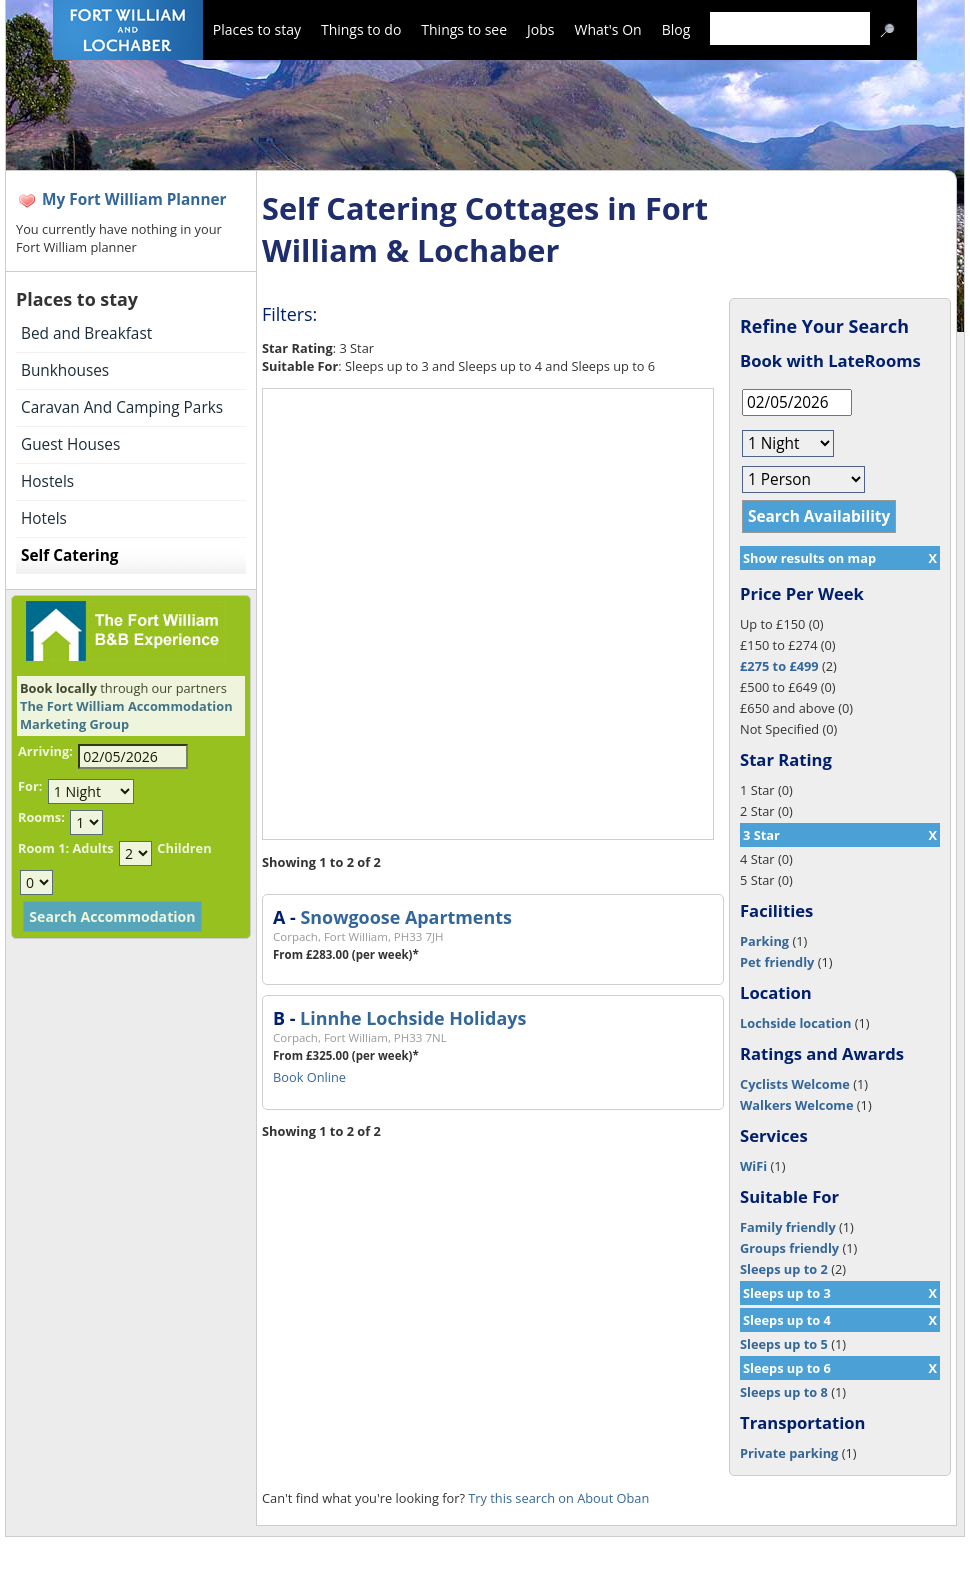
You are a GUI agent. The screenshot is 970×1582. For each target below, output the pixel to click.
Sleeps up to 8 (784, 1392)
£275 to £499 (779, 666)
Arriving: (45, 751)
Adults (92, 848)
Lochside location (795, 1023)
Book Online (309, 1077)
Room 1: (43, 848)
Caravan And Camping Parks (122, 407)
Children (184, 848)
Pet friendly (777, 962)
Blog (676, 29)
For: (30, 786)
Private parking (789, 1453)
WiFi (753, 1166)
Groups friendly (789, 1248)
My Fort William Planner (134, 199)
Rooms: (41, 817)
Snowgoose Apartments (405, 917)
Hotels (44, 518)
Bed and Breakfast (86, 333)
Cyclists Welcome (795, 1084)
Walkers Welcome (796, 1105)
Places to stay (257, 29)
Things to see (464, 29)
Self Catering (69, 555)
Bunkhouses (65, 370)
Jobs (540, 29)
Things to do (361, 29)
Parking (764, 941)
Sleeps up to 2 (784, 1269)
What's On (608, 29)
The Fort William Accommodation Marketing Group (126, 715)
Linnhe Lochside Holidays (413, 1018)
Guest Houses (70, 444)
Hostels (47, 481)
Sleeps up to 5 (784, 1344)
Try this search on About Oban (558, 1498)
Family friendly (788, 1227)
